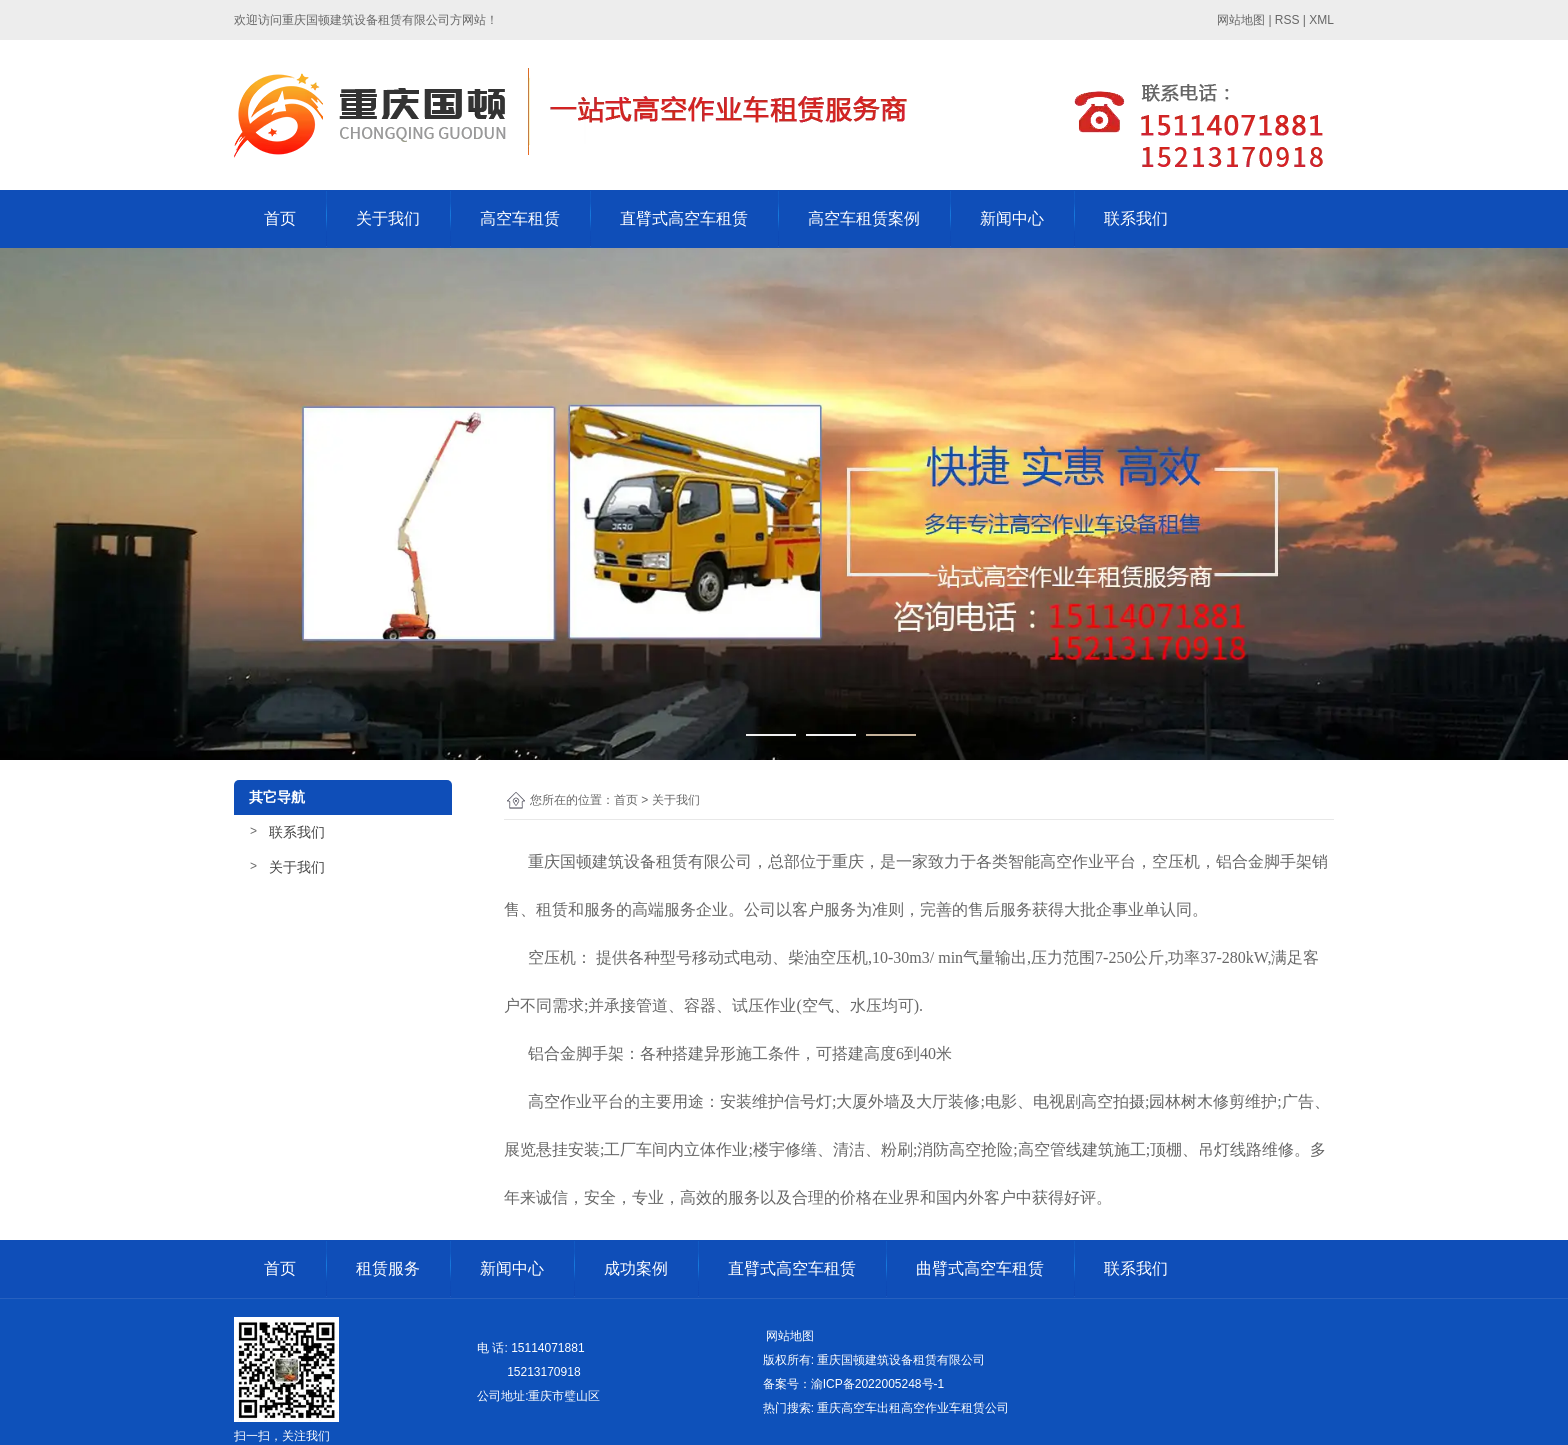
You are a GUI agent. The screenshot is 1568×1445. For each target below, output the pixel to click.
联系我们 (1136, 218)
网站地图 (788, 1336)
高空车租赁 (520, 218)
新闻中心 (1012, 218)
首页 (280, 218)
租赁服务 (388, 1268)
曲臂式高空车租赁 (980, 1268)
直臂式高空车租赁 (684, 218)
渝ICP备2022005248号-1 (877, 1384)
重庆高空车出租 (859, 1408)
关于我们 (388, 218)
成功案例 (636, 1268)
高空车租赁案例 (864, 218)
